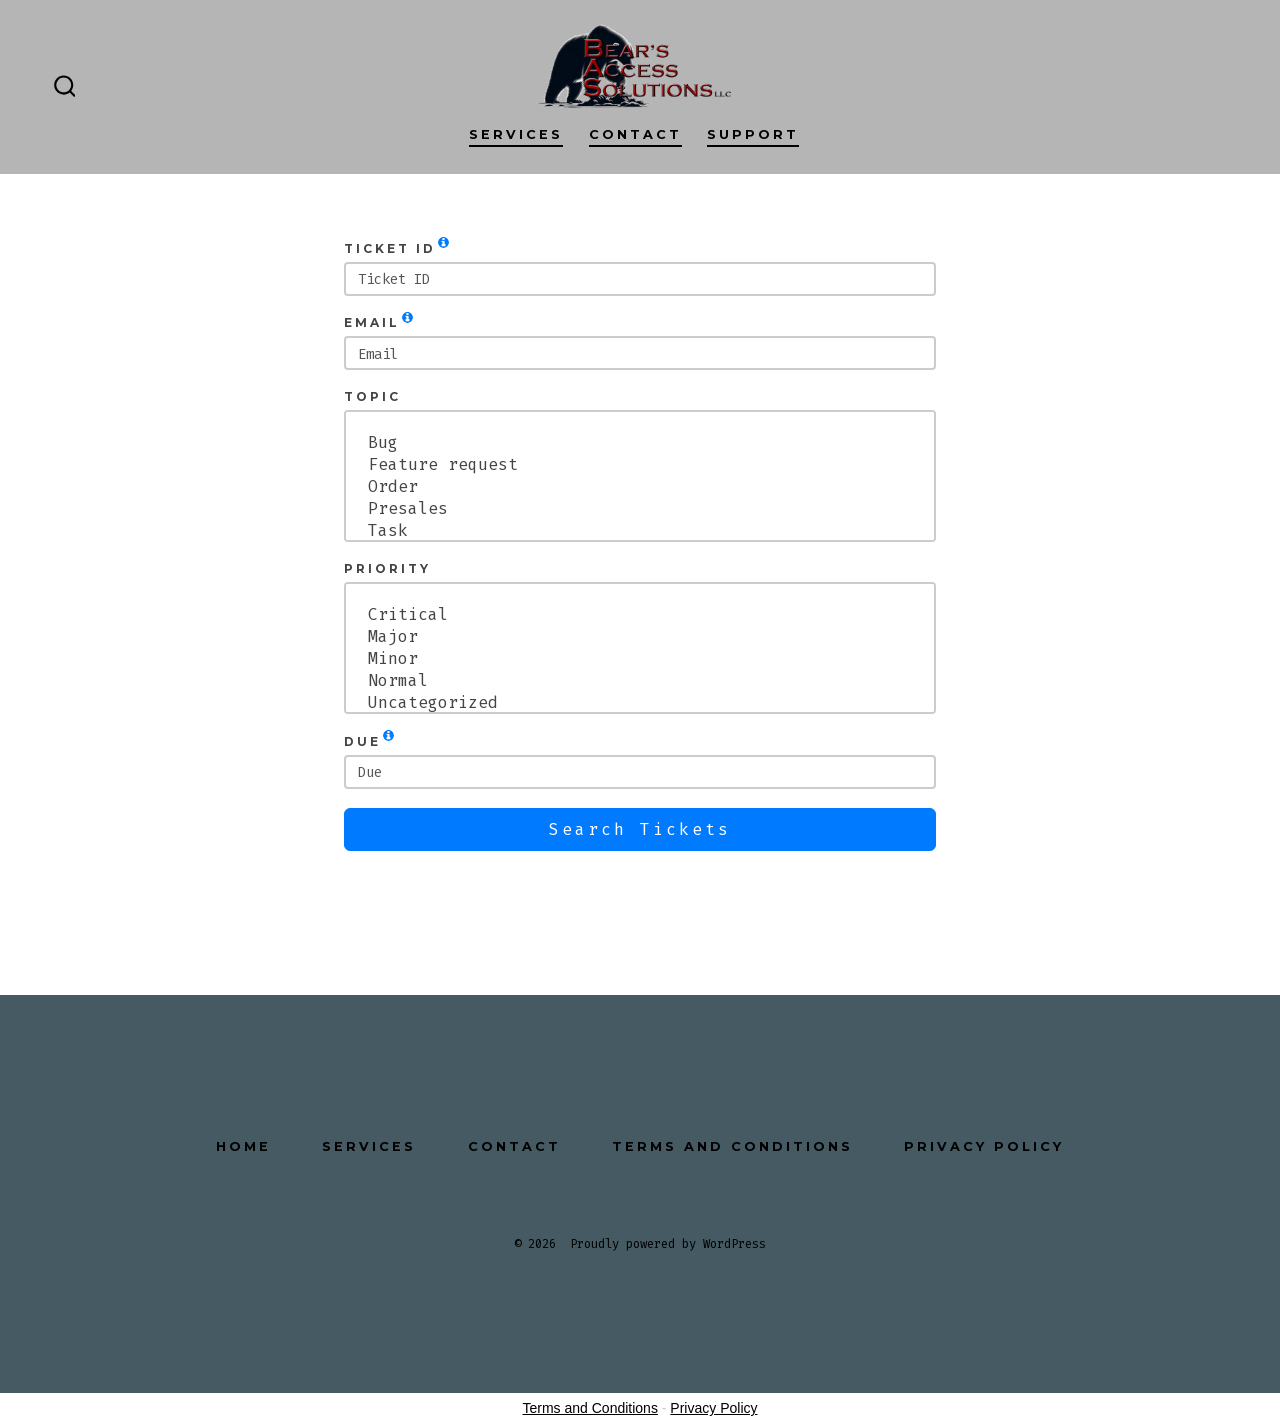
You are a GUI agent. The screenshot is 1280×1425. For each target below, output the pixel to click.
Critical (640, 615)
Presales (640, 509)
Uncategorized (640, 703)
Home (243, 1146)
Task (640, 531)
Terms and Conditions (732, 1146)
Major (640, 637)
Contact (635, 134)
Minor (640, 659)
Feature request (640, 465)
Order (640, 487)
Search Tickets (640, 829)
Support (753, 134)
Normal (640, 681)
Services (516, 134)
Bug (640, 443)
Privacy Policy (984, 1146)
